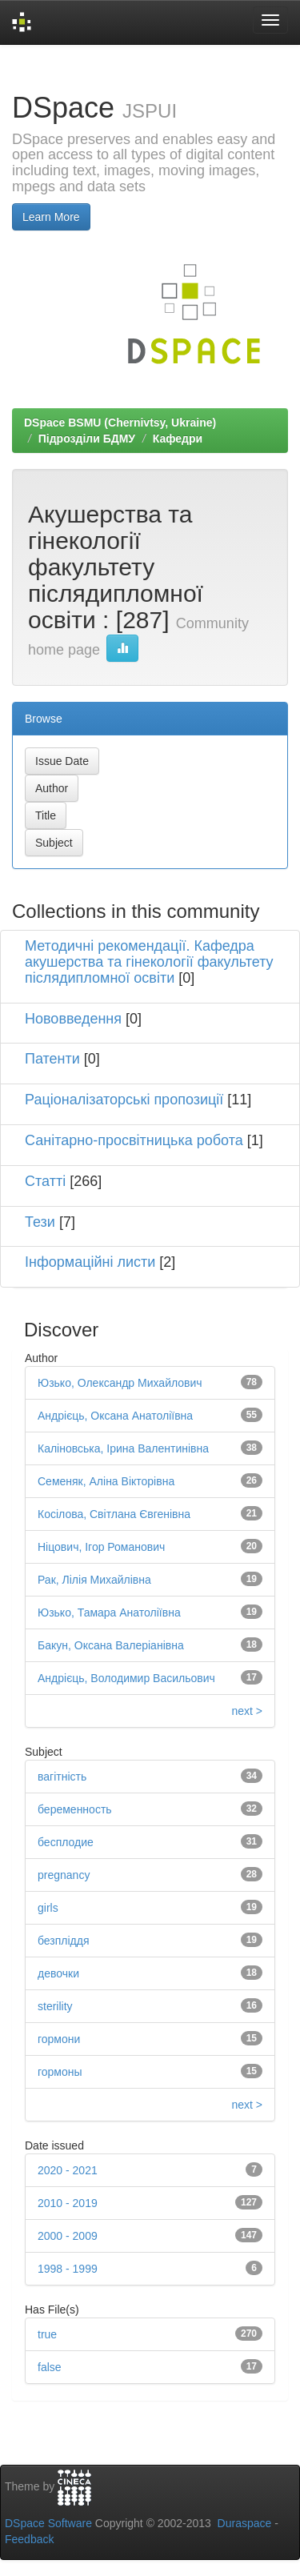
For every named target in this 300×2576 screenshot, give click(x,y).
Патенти (52, 1059)
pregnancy (64, 1875)
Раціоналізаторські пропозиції (124, 1100)
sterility (55, 2006)
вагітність (62, 1776)
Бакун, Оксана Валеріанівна (111, 1645)
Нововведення (73, 1019)
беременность (75, 1809)
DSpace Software (48, 2523)
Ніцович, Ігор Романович (101, 1546)
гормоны (60, 2071)
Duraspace (245, 2523)
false (50, 2367)
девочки (58, 1973)
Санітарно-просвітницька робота (134, 1140)
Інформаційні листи (90, 1262)
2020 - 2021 (68, 2170)
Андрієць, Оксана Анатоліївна (115, 1415)
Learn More (51, 216)
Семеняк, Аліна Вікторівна (106, 1481)
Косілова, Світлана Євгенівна (114, 1514)
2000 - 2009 (68, 2235)
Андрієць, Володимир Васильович (126, 1678)
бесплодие (66, 1842)
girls (48, 1907)
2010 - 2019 (68, 2203)
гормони (59, 2039)
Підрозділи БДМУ (86, 438)
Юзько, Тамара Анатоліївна (109, 1612)
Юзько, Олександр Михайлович (120, 1382)
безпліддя (64, 1940)
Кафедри (177, 438)
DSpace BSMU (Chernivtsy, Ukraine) (120, 422)
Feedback (29, 2539)
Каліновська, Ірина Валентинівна (123, 1448)
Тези (40, 1222)
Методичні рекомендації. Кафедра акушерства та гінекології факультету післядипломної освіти (149, 962)
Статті (45, 1181)
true (47, 2334)
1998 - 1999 (68, 2268)
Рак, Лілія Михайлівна (94, 1579)
